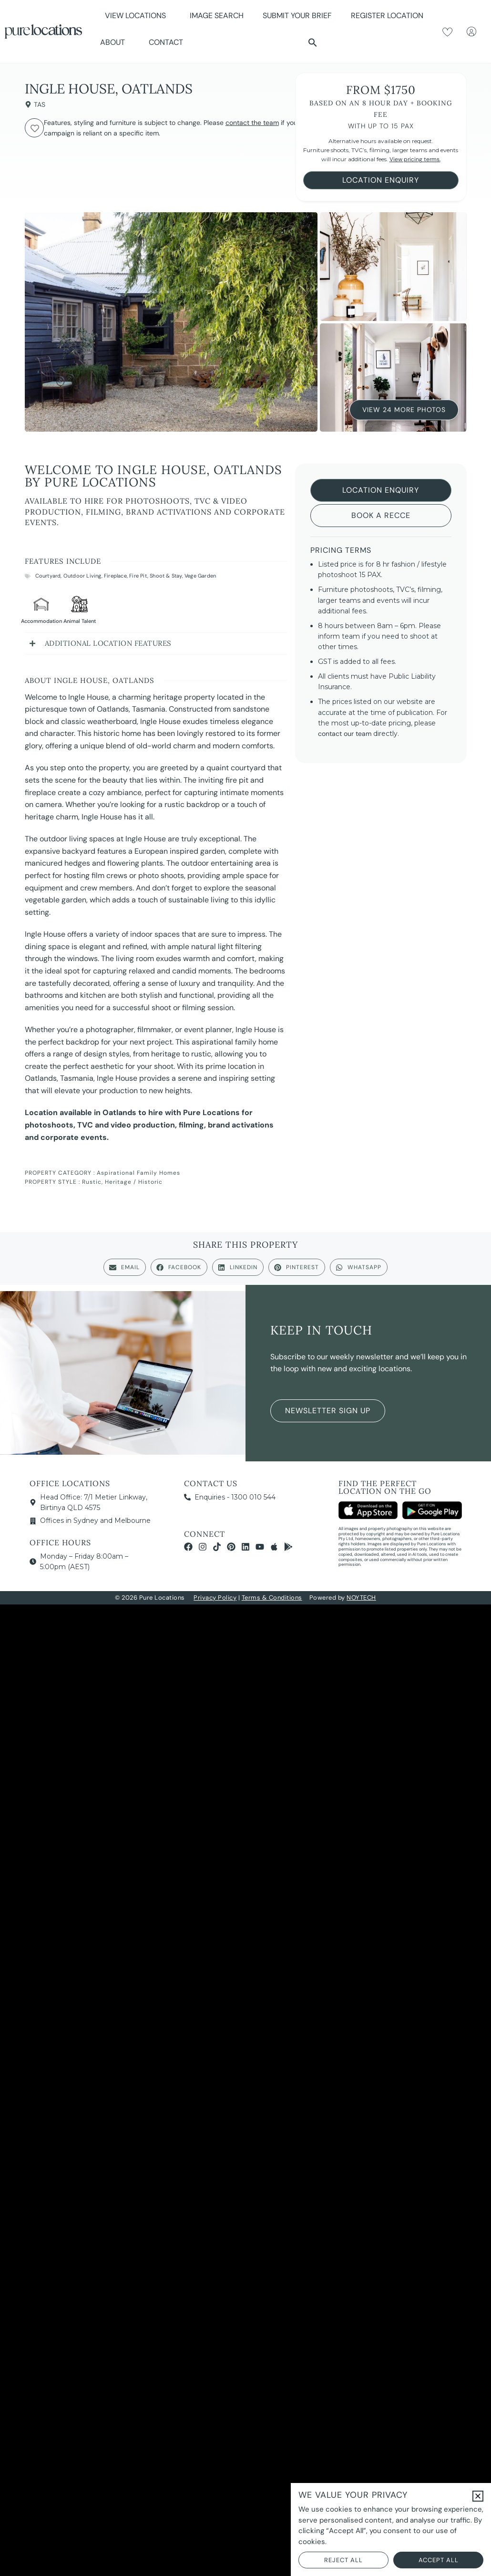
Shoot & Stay (166, 575)
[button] (312, 42)
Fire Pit (138, 575)
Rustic (92, 1182)
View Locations (138, 15)
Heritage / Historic (134, 1182)
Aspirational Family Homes (138, 1173)
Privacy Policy (215, 1597)
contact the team (252, 122)
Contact (166, 42)
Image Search (217, 15)
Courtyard (48, 575)
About (115, 42)
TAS (39, 104)
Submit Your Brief (297, 15)
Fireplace (115, 575)
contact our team (344, 733)
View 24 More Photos (404, 408)
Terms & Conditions (272, 1597)
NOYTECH (361, 1597)
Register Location (387, 15)
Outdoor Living (82, 575)
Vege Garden (200, 575)
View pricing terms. (414, 159)
